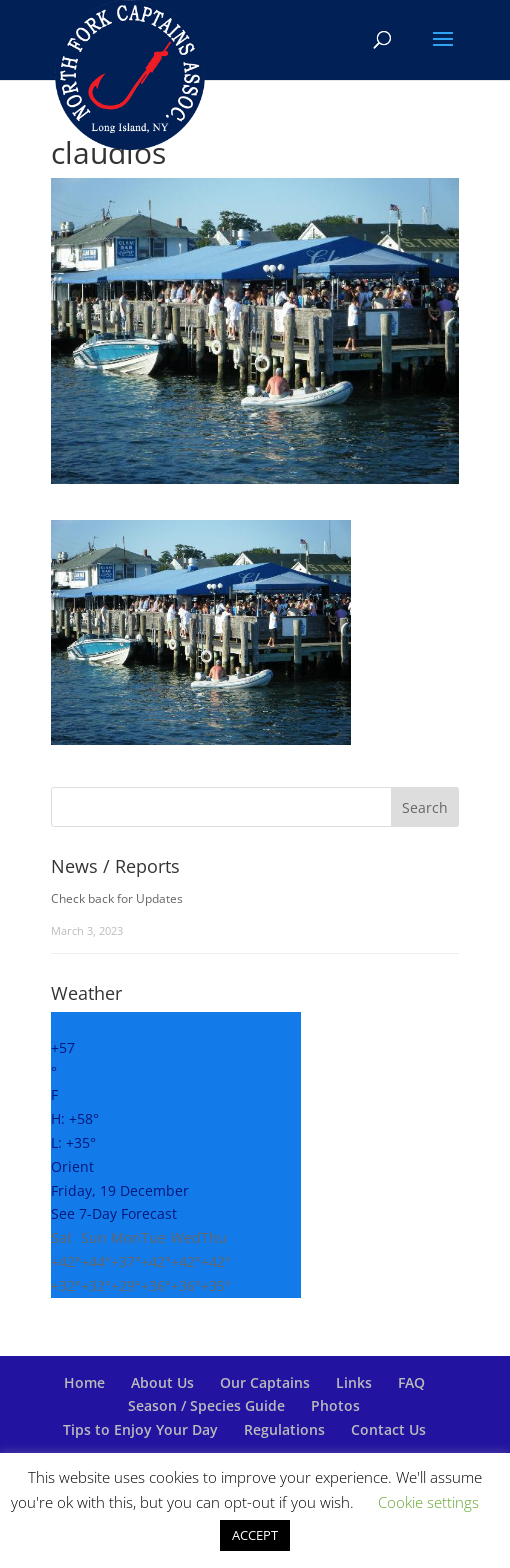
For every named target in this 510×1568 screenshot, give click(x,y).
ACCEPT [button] (255, 1535)
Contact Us (388, 1429)
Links (354, 1382)
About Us (162, 1382)
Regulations (284, 1429)
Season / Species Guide (206, 1405)
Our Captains (265, 1382)
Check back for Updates (117, 898)
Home (84, 1382)
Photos (335, 1405)
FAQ (411, 1382)
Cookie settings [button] (428, 1502)
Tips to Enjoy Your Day (140, 1429)
